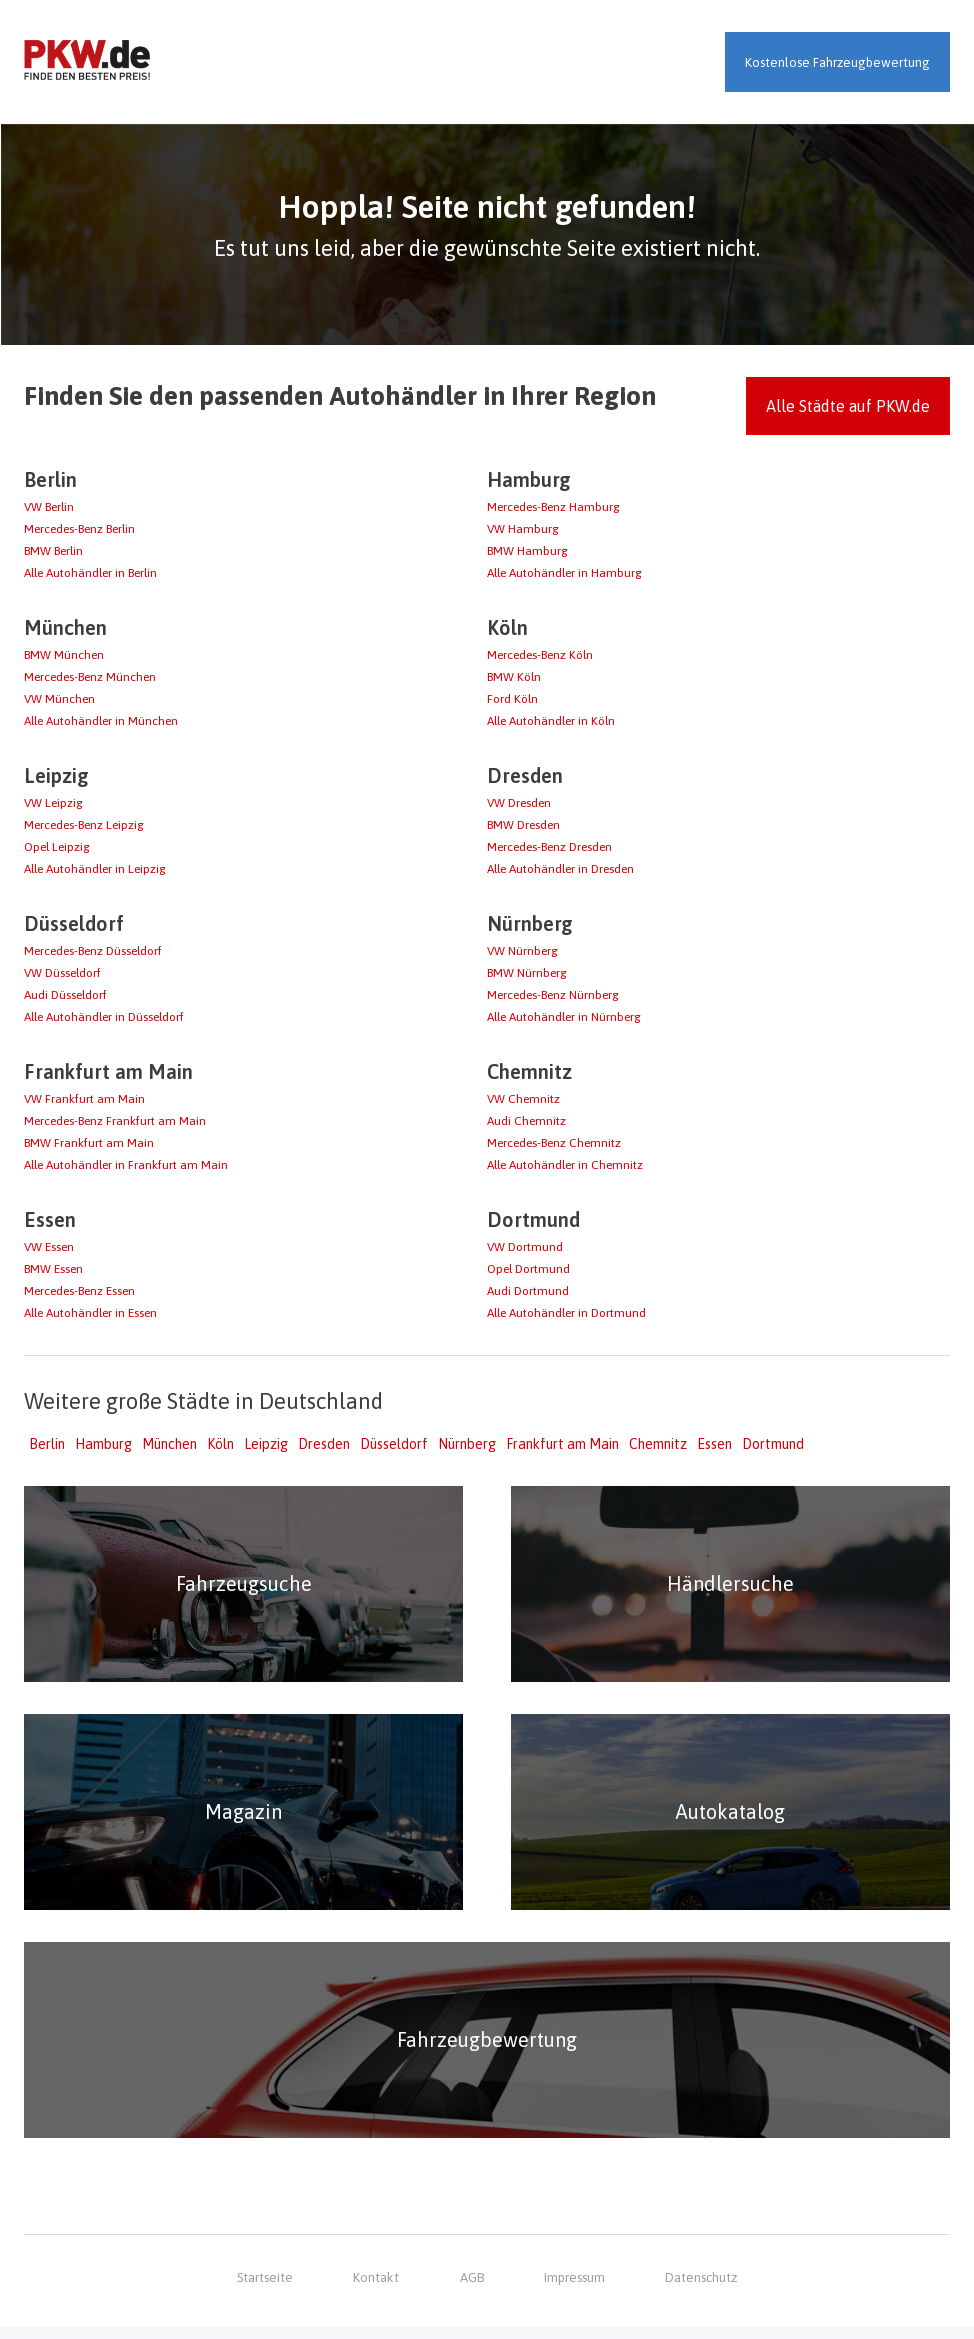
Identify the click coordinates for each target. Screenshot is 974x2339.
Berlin (47, 1444)
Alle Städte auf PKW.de (848, 406)
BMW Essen (53, 1269)
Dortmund (773, 1444)
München (169, 1444)
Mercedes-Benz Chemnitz (554, 1143)
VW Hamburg (523, 529)
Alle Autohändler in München (101, 721)
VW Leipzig (53, 803)
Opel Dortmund (528, 1269)
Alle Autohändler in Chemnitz (565, 1165)
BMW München (64, 655)
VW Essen (49, 1247)
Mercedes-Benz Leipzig (84, 825)
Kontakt (376, 2289)
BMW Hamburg (527, 551)
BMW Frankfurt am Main (89, 1143)
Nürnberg (467, 1444)
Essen (714, 1444)
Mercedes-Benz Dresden (549, 847)
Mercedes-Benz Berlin (79, 529)
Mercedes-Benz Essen (79, 1291)
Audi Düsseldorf (65, 995)
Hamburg (103, 1444)
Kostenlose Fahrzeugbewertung (837, 62)
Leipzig (266, 1444)
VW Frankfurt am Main (84, 1099)
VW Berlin (49, 507)
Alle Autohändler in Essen (90, 1313)
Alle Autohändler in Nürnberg (564, 1017)
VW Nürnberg (522, 951)
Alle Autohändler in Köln (551, 721)
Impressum (574, 2289)
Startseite (265, 2289)
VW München (59, 699)
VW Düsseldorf (62, 973)
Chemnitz (658, 1444)
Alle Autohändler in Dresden (560, 869)
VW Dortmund (525, 1247)
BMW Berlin (53, 551)
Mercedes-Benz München (90, 677)
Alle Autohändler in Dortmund (566, 1313)
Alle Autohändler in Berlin (90, 573)
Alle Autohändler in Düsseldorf (104, 1017)
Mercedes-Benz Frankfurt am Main (115, 1121)
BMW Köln (514, 677)
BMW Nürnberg (527, 973)
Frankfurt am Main (562, 1444)
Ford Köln (512, 699)
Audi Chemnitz (526, 1121)
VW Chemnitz (523, 1099)
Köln (220, 1444)
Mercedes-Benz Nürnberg (553, 995)
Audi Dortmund (528, 1291)
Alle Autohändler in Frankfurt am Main (126, 1165)
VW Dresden (519, 803)
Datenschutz (701, 2289)
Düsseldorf (394, 1444)
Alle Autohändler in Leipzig (95, 869)
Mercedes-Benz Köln (540, 655)
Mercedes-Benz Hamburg (553, 507)
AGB (471, 2289)
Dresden (324, 1444)
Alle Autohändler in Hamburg (564, 573)
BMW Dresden (523, 825)
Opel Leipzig (57, 847)
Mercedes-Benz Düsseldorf (93, 951)
